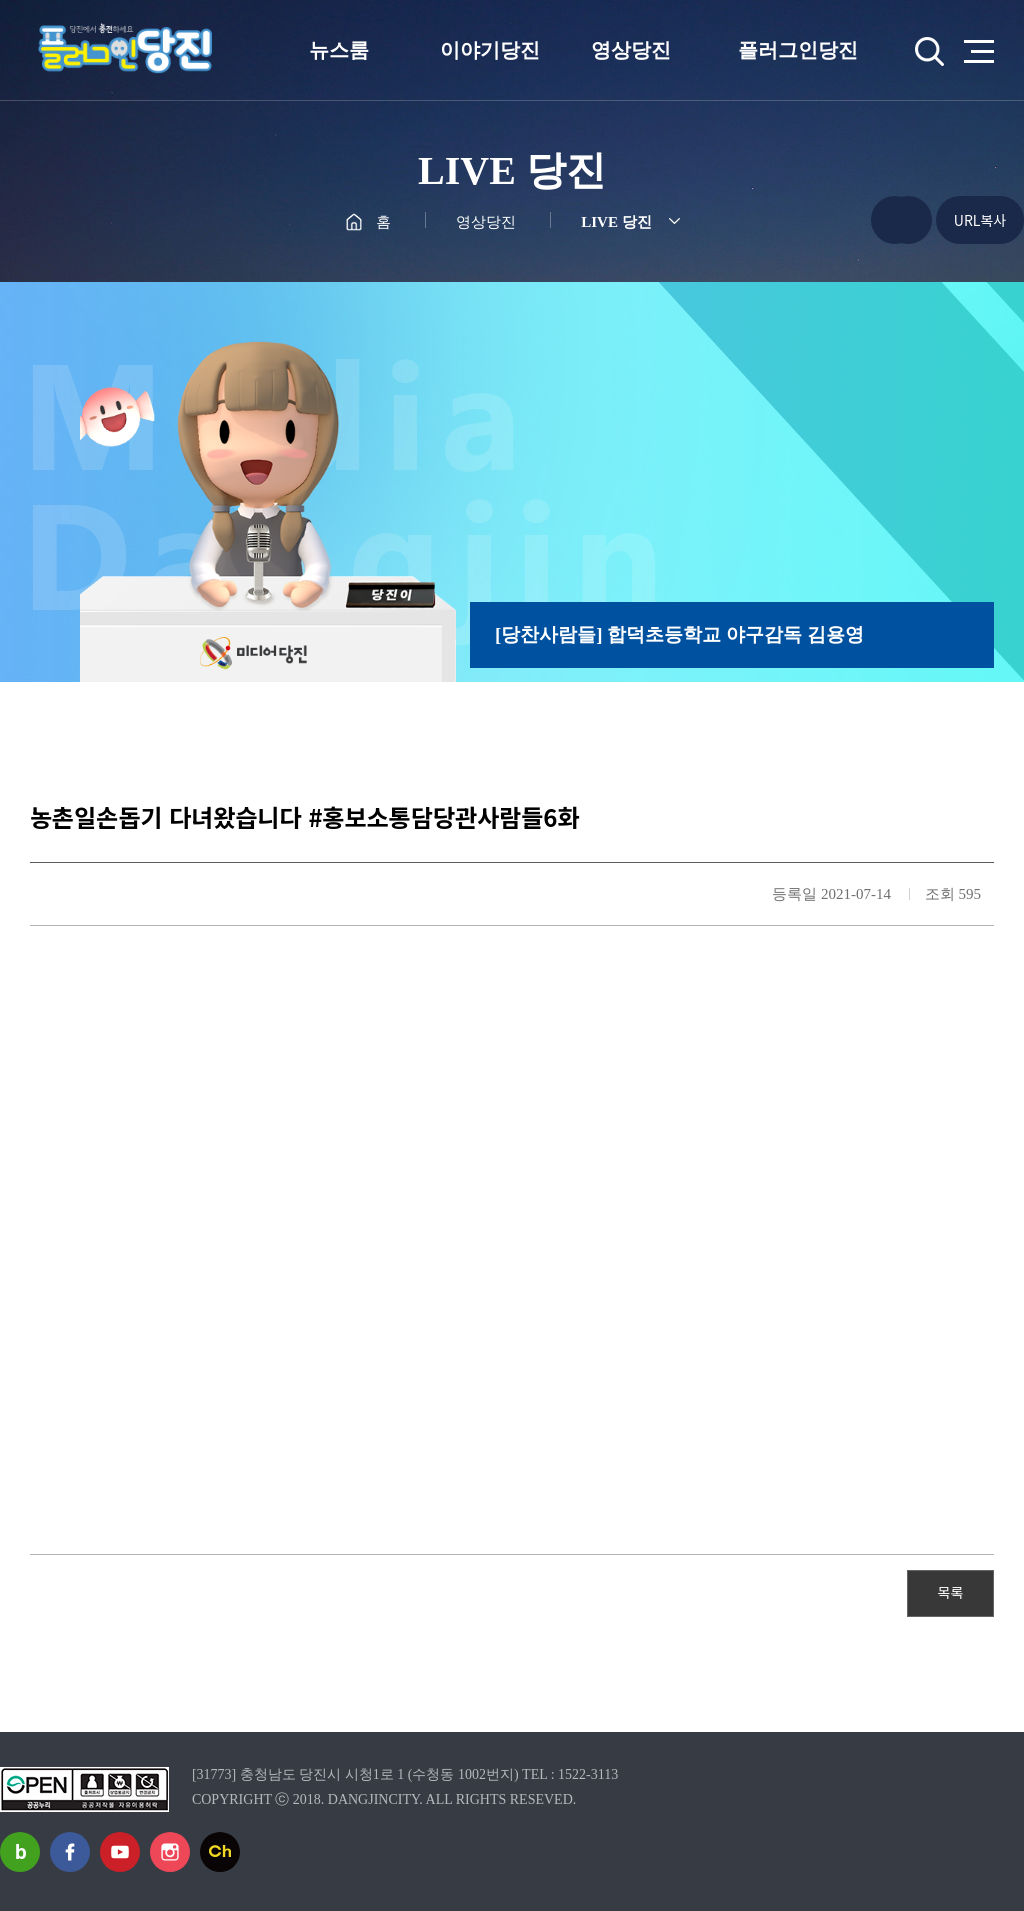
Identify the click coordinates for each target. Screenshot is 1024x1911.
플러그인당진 (798, 50)
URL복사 (980, 220)
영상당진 (631, 50)
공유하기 (855, 220)
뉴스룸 (339, 50)
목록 (951, 1592)
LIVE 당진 (616, 222)
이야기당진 (490, 50)
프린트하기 (908, 220)
